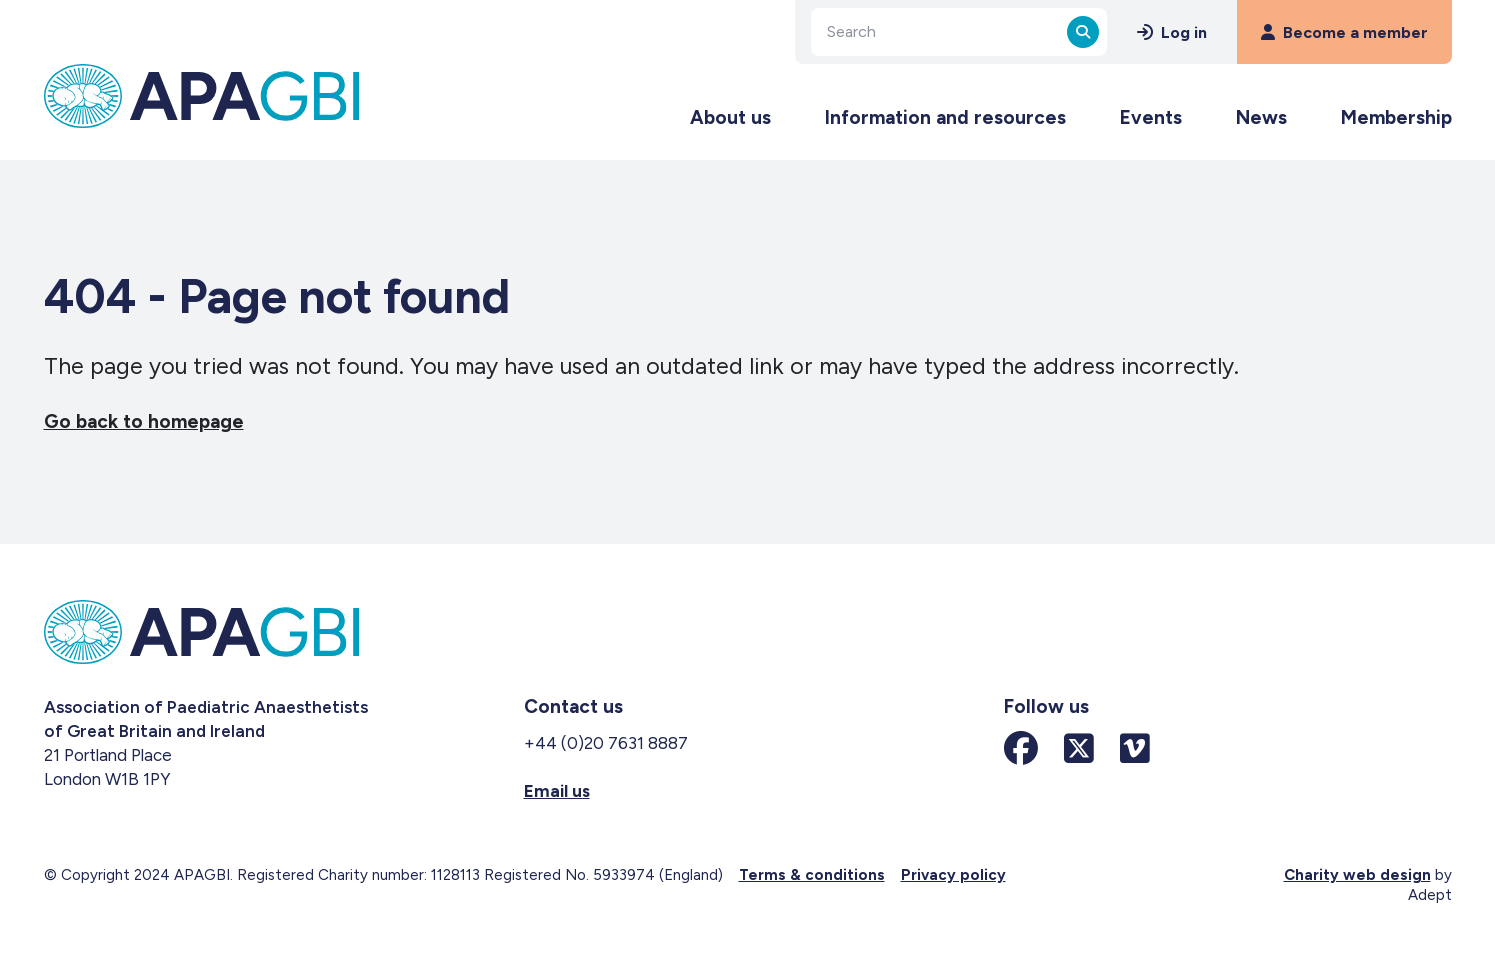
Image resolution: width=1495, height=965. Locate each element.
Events (1151, 117)
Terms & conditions (812, 875)
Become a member (1344, 32)
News (1261, 117)
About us (730, 117)
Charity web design (1357, 875)
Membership (1396, 117)
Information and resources (945, 117)
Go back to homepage (144, 421)
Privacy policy (953, 875)
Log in (1172, 32)
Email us (557, 791)
